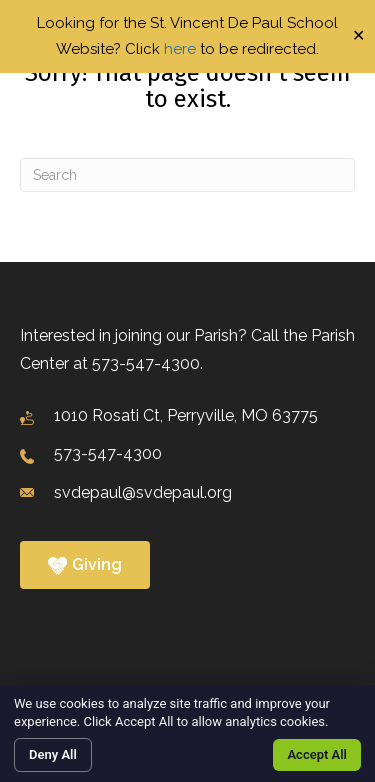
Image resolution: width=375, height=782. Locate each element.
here (180, 49)
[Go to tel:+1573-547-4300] (187, 455)
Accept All (317, 754)
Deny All (53, 754)
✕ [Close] (358, 36)
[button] (85, 565)
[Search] (187, 175)
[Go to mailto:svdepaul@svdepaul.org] (187, 493)
